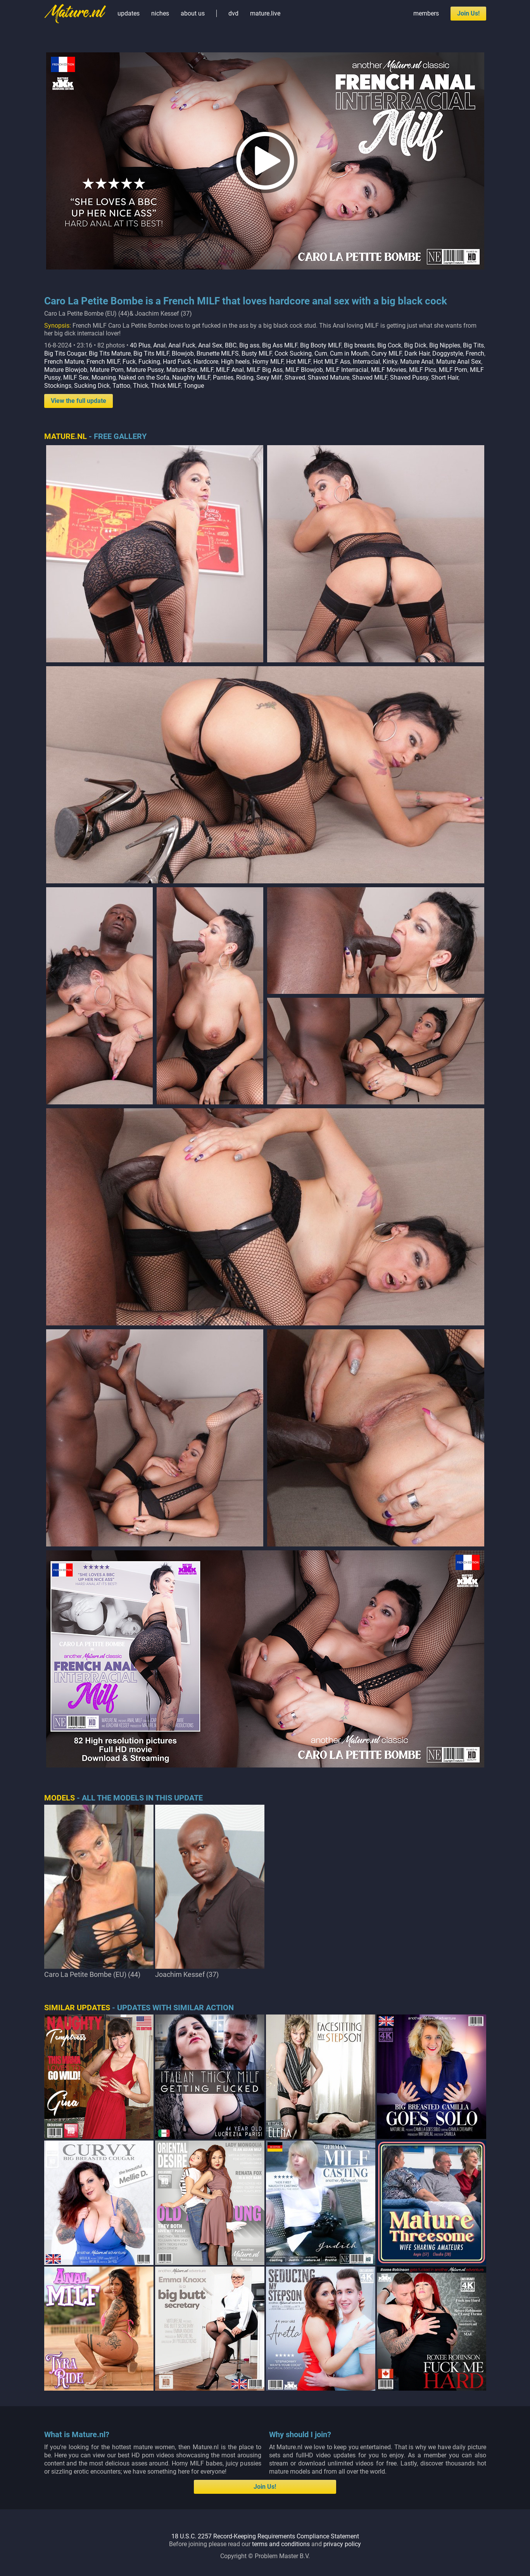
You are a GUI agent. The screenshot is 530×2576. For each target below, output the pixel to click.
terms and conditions (281, 2544)
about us (193, 13)
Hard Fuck (177, 361)
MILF (206, 369)
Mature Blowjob (65, 369)
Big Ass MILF (279, 345)
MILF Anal (230, 369)
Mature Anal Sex (458, 361)
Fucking (149, 361)
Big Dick (415, 345)
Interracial (366, 361)
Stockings (57, 385)
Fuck (129, 361)
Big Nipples (444, 345)
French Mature (64, 361)
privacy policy (342, 2544)
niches (160, 13)
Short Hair (444, 377)
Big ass (249, 345)
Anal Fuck (181, 345)
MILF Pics (422, 369)
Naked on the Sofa (144, 377)
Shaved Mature (328, 377)
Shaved (295, 377)
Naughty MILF (191, 377)
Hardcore (205, 361)
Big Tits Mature (110, 353)
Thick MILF (166, 385)
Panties (223, 377)
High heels (235, 361)
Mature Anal (416, 361)
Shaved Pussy (409, 377)
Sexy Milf (269, 377)
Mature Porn (107, 369)
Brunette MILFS (218, 353)
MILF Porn (453, 369)
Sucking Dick (92, 385)
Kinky (390, 361)
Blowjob (183, 353)
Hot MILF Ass (331, 361)
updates (128, 13)
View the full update (78, 400)
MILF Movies (388, 369)
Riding (245, 377)
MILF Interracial (347, 369)
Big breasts (359, 345)
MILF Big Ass (265, 369)
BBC (231, 345)
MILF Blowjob (304, 369)
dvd (233, 13)
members (426, 13)
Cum (320, 353)
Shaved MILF (369, 377)
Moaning (103, 377)
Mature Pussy (145, 369)
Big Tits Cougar (65, 353)
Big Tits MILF (151, 353)
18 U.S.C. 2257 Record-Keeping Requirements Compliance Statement (265, 2536)
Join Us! (468, 13)
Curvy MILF (386, 353)
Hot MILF (298, 361)
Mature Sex (181, 369)
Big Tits (473, 345)
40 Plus (140, 345)
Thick (140, 385)
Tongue (193, 385)
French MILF (103, 361)
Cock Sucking (293, 353)
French (475, 353)
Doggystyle (447, 353)
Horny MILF (267, 361)
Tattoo (121, 385)
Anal (159, 345)
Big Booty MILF (320, 345)
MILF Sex (76, 377)
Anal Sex (210, 345)
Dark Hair (417, 353)
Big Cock (389, 345)
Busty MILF (257, 353)
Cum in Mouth (349, 353)
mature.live (265, 13)
